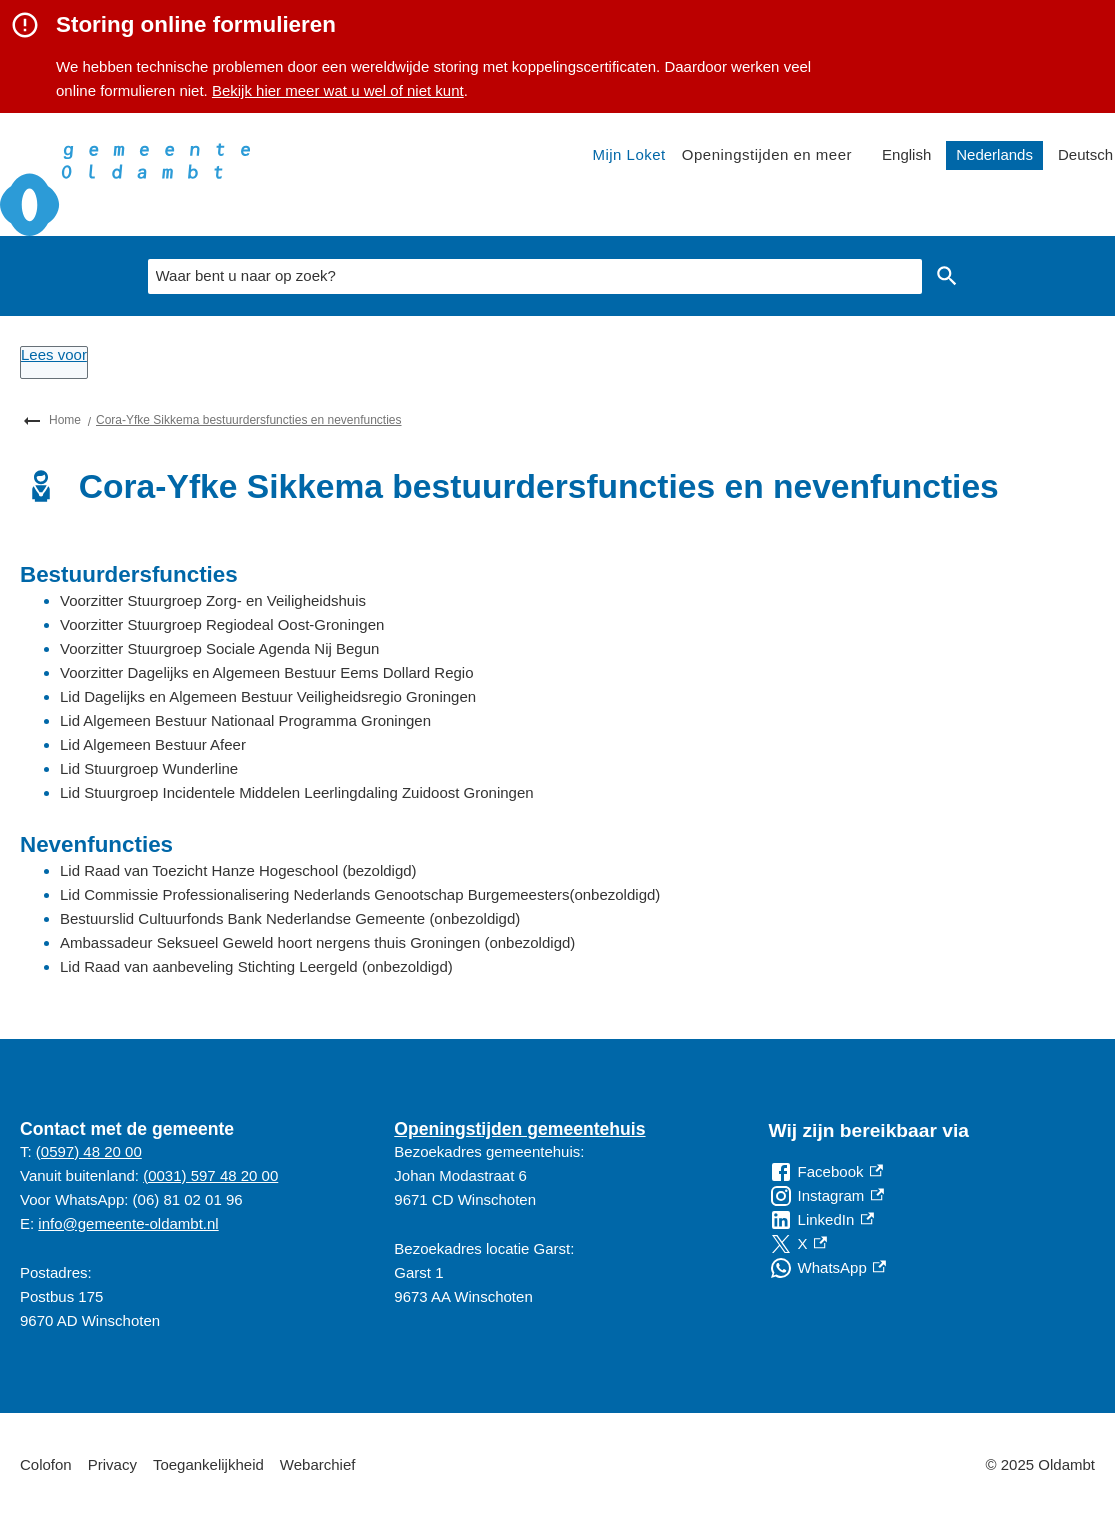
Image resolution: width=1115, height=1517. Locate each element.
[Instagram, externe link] (826, 1196)
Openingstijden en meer (767, 154)
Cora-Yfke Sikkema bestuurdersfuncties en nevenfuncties (249, 420)
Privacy (112, 1464)
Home (65, 420)
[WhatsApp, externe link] (827, 1268)
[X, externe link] (798, 1244)
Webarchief (318, 1464)
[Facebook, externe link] (826, 1172)
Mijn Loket (628, 154)
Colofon (46, 1464)
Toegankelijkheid (208, 1464)
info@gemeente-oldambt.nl (128, 1223)
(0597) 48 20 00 (89, 1151)
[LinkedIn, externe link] (821, 1220)
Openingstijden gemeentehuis (519, 1129)
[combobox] (535, 276)
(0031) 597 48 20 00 (210, 1175)
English (906, 154)
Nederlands (994, 154)
